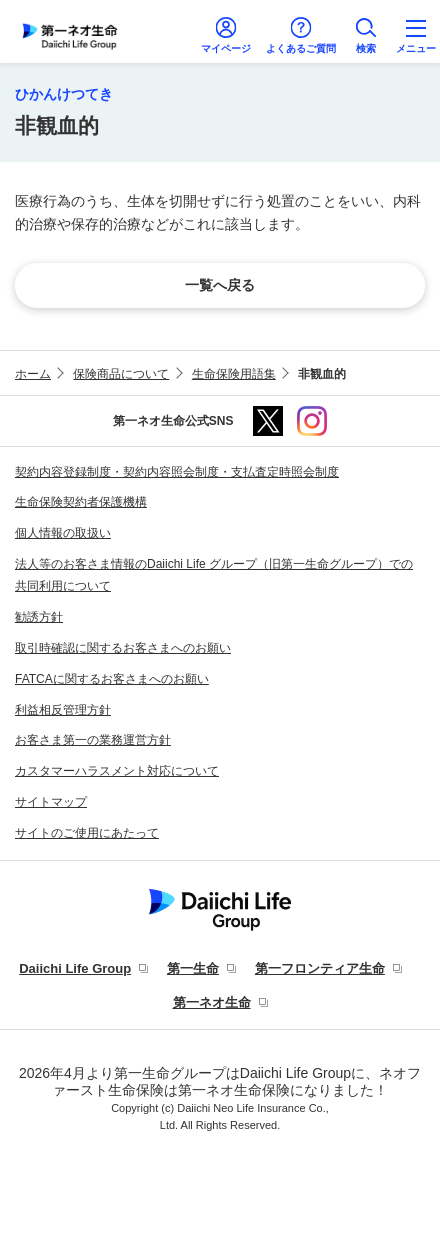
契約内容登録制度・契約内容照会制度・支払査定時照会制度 (177, 472)
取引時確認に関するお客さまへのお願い (123, 648)
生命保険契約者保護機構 (81, 502)
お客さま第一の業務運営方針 (93, 740)
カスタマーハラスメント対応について (117, 771)
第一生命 (193, 968)
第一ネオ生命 (212, 1002)
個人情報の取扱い (63, 533)
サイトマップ (51, 802)
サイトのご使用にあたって (87, 833)
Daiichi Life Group (75, 968)
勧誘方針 (39, 617)
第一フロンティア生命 (320, 968)
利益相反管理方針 (63, 710)
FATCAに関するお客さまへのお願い (112, 679)
